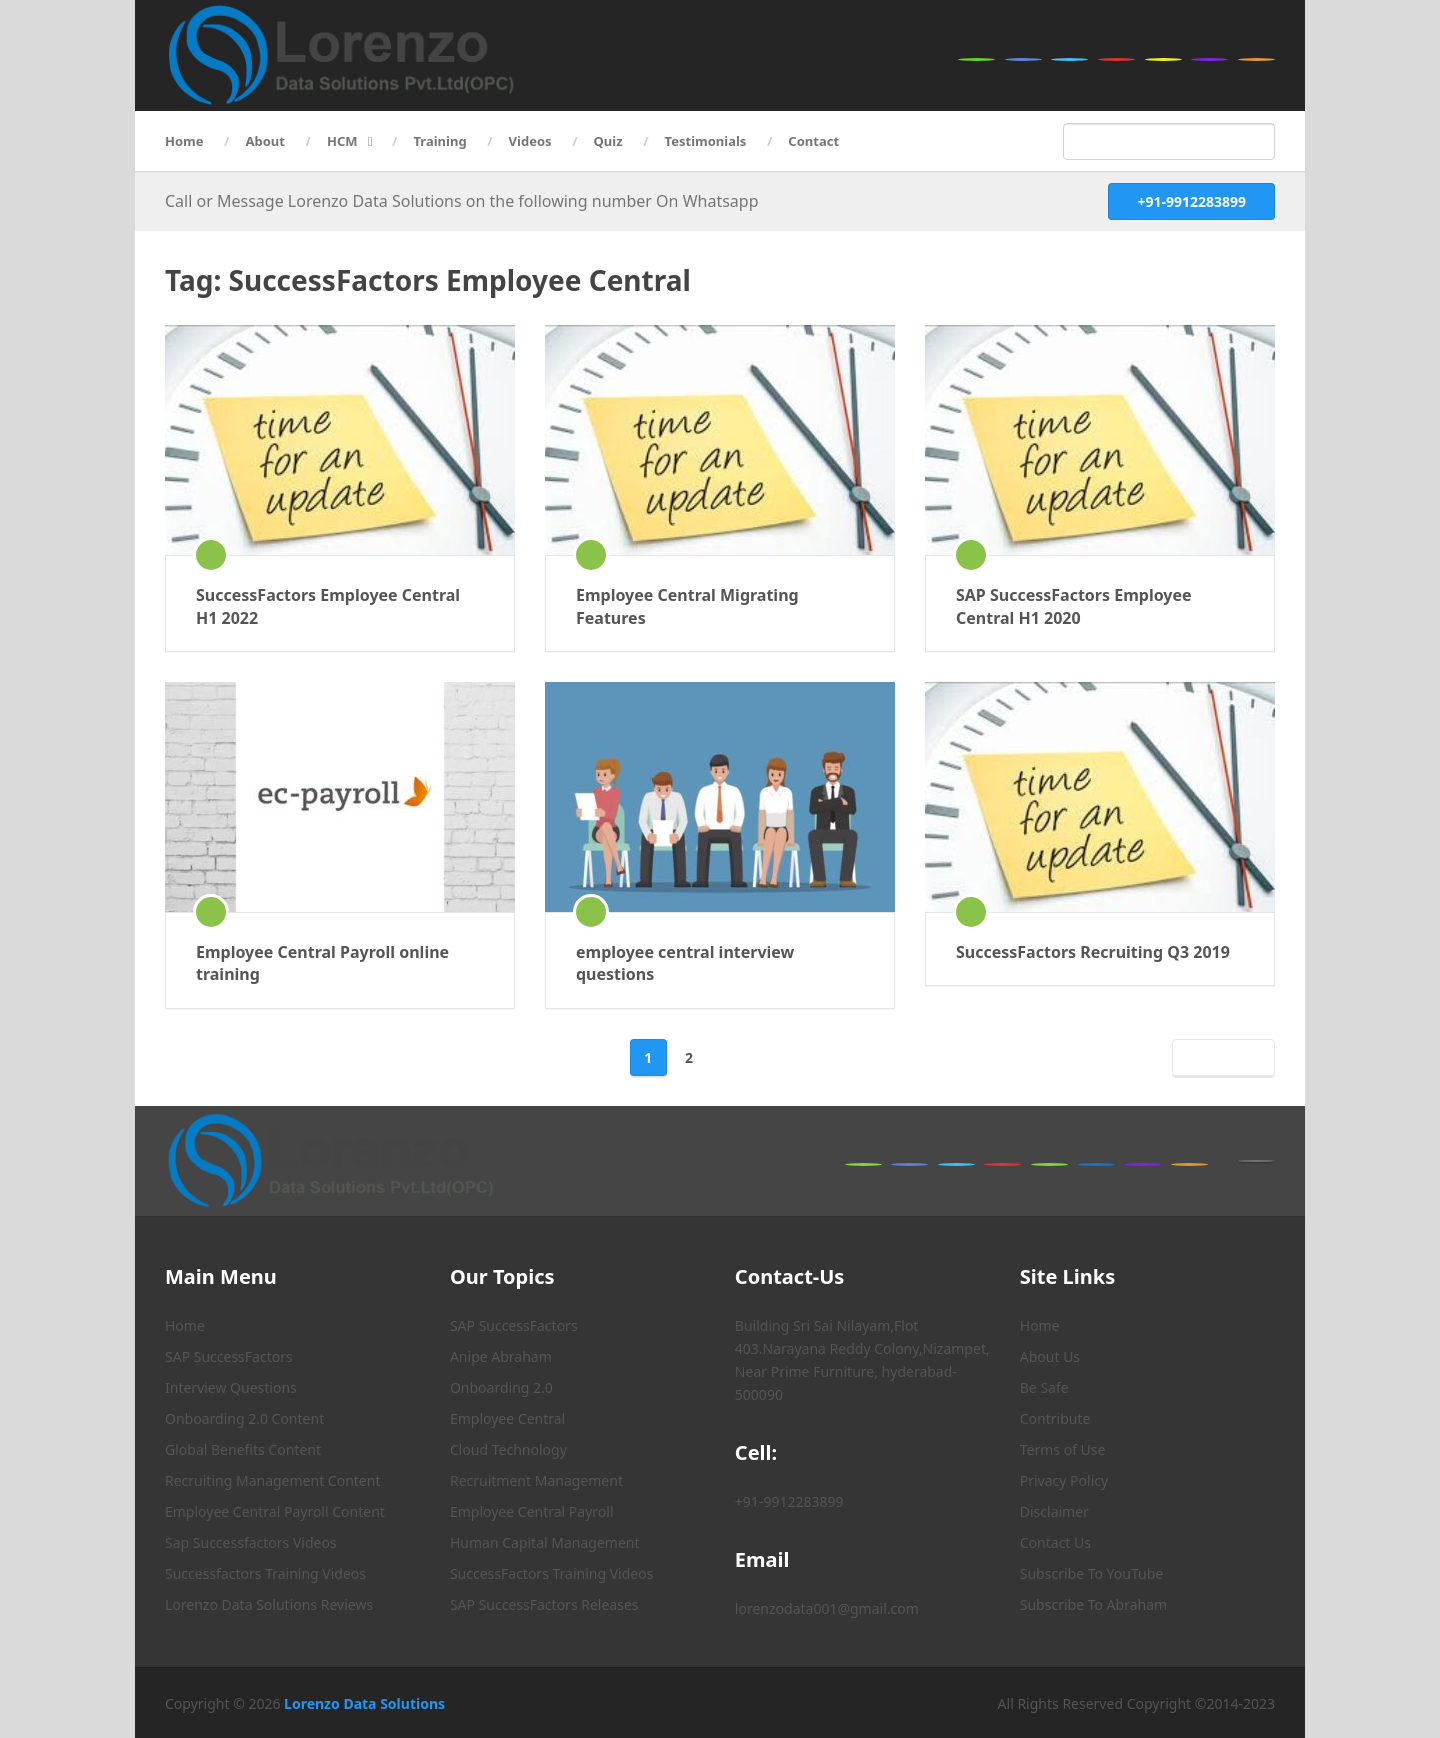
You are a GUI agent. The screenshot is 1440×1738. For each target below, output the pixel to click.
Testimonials (706, 141)
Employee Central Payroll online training (322, 963)
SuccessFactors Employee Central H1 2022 (328, 606)
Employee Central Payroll (532, 1511)
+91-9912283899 (1191, 201)
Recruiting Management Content (272, 1480)
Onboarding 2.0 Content (244, 1418)
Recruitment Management (536, 1480)
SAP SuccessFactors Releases (544, 1604)
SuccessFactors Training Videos (552, 1573)
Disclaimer (1054, 1511)
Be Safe (1044, 1387)
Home (184, 141)
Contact (813, 141)
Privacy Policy (1064, 1480)
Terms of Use (1063, 1449)
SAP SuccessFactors (229, 1356)
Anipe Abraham (501, 1356)
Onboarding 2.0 (501, 1387)
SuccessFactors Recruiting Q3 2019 (1093, 952)
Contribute (1055, 1418)
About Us (1050, 1356)
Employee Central (507, 1418)
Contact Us (1055, 1542)
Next (1219, 1057)
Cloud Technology (508, 1449)
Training (440, 141)
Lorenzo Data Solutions (364, 1703)
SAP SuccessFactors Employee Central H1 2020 (1074, 606)
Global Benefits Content (243, 1449)
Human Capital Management (545, 1542)
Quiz (608, 141)
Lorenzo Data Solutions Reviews (269, 1604)
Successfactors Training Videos (265, 1573)
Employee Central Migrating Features (687, 606)
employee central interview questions (685, 963)
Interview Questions (231, 1387)
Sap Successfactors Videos (251, 1542)
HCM (342, 141)
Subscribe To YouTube (1091, 1573)
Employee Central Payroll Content (275, 1511)
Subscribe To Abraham (1093, 1604)
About (265, 141)
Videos (530, 141)
